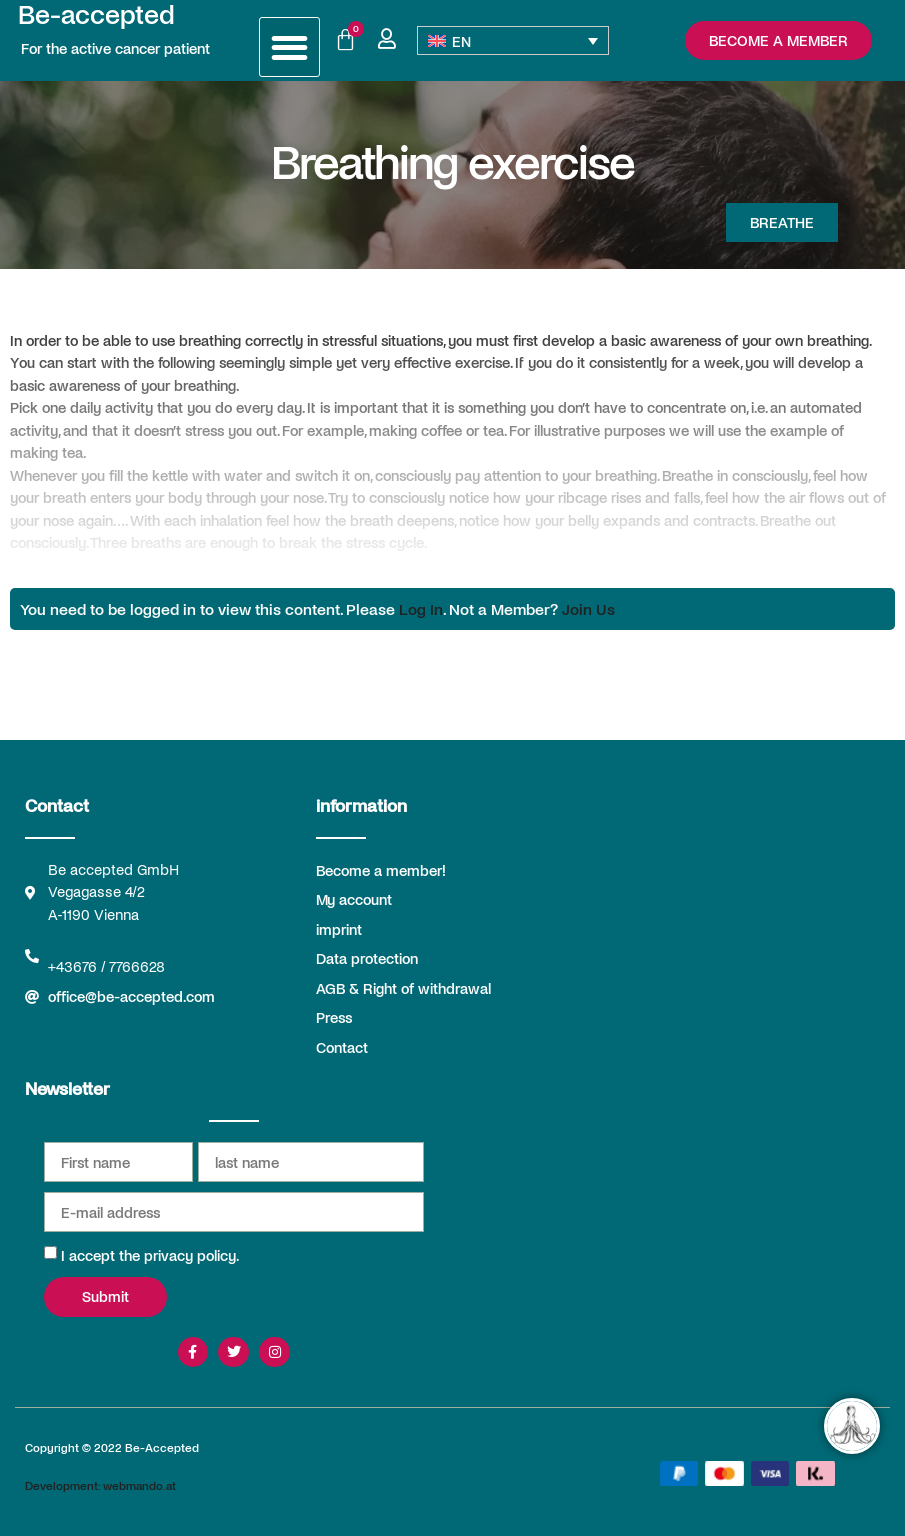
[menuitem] (513, 40)
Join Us (588, 608)
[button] (289, 47)
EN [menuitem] (461, 41)
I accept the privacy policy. (150, 1255)
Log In (421, 608)
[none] (513, 40)
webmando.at (139, 1485)
